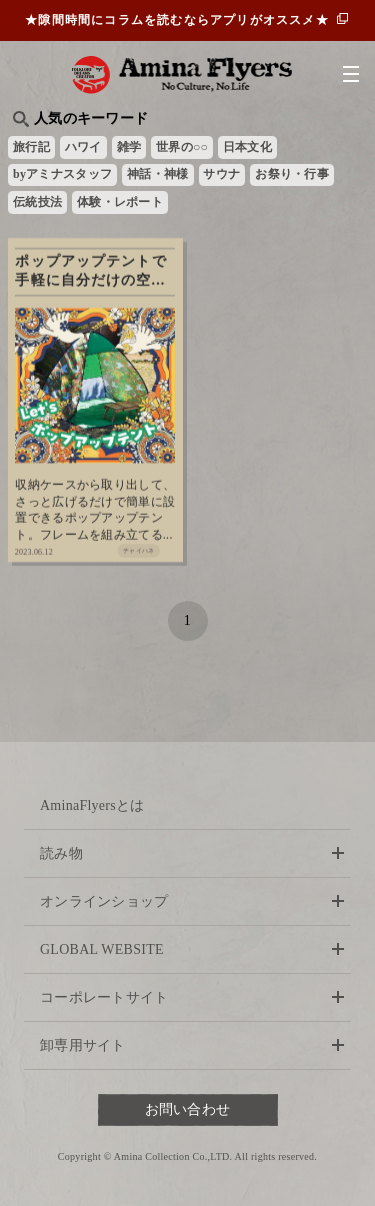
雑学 (129, 147)
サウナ (221, 174)
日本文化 (247, 147)
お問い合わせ (188, 1109)
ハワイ (83, 147)
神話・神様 (157, 174)
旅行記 (31, 147)
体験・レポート (120, 202)
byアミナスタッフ (62, 174)
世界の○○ (182, 147)
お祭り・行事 (292, 174)
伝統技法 (37, 202)
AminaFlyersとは (92, 805)
